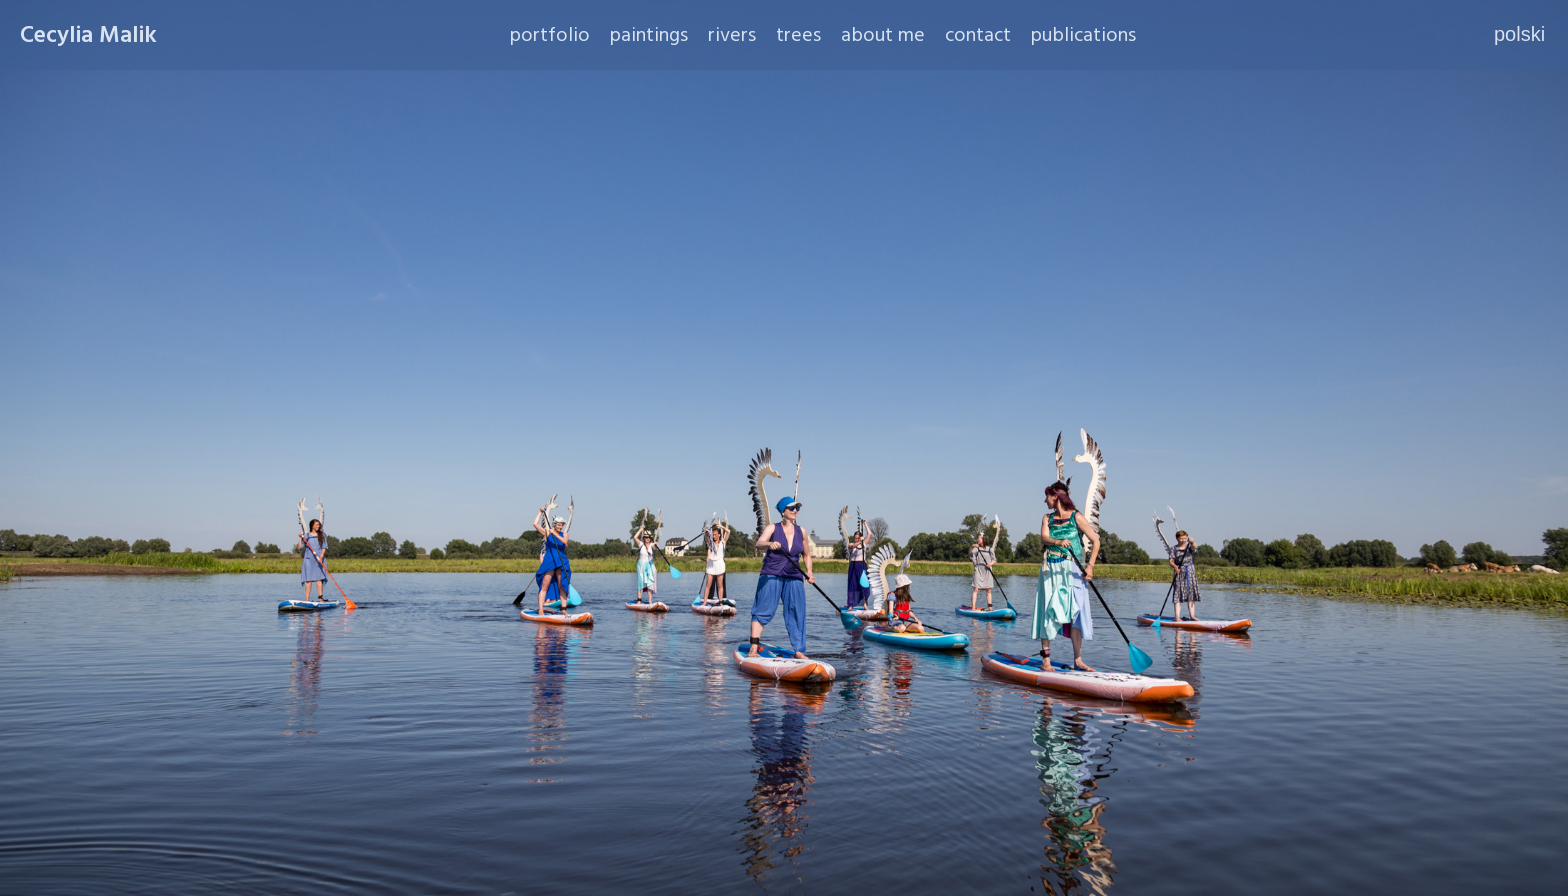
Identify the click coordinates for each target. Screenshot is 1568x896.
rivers (732, 35)
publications (1083, 35)
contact (978, 35)
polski (1519, 34)
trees (798, 35)
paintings (649, 35)
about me (883, 35)
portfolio (550, 35)
